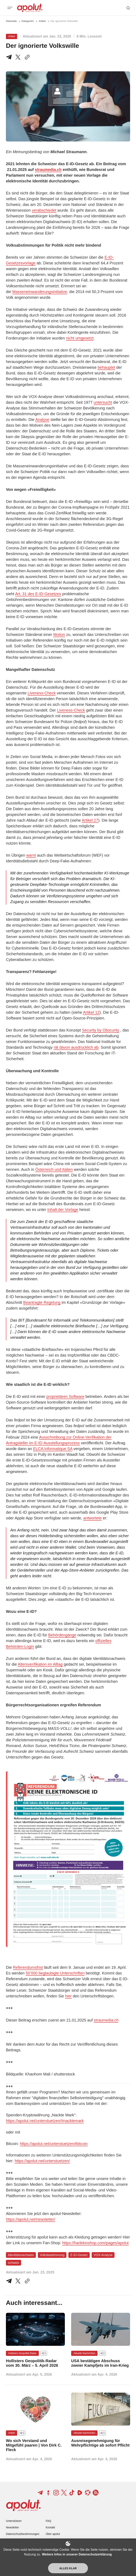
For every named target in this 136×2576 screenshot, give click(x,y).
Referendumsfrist (28, 1967)
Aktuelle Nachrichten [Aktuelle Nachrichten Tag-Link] (84, 2353)
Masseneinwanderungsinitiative (39, 291)
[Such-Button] (128, 8)
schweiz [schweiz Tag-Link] (13, 2262)
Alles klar (68, 2568)
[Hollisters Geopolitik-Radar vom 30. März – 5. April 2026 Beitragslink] (35, 2363)
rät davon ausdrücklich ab (76, 1047)
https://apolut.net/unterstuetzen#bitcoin (54, 2143)
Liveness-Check (42, 693)
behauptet (106, 367)
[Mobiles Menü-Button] (10, 8)
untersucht (103, 402)
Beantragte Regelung (42, 1302)
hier (68, 1996)
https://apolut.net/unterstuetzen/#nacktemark (45, 2121)
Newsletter (12, 2527)
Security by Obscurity (100, 1030)
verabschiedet (44, 210)
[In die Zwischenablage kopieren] (26, 57)
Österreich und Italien (54, 1169)
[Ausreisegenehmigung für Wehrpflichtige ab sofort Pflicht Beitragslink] (100, 2443)
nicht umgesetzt (80, 338)
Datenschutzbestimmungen (22, 2533)
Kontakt (50, 2527)
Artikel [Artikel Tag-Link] (11, 36)
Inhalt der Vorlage (62, 1209)
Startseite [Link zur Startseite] (11, 21)
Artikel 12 (91, 1012)
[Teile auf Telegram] (9, 57)
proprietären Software (65, 1396)
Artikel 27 (90, 820)
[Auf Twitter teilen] (17, 2281)
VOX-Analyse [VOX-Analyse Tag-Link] (103, 2255)
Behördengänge (62, 1635)
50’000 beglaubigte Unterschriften (55, 1973)
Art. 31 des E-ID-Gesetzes (38, 594)
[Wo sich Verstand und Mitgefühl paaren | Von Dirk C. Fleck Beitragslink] (35, 2445)
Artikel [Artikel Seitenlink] (42, 21)
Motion (59, 634)
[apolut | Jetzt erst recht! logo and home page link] (30, 8)
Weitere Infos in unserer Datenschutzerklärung (77, 2554)
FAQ (48, 2520)
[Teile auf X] (17, 57)
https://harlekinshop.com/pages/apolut (95, 2243)
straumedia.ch (106, 2020)
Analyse (42, 419)
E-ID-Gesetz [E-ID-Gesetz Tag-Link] (79, 2255)
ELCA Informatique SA (52, 1448)
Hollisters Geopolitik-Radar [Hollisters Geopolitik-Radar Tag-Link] (22, 2353)
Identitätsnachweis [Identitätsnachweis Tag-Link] (21, 2255)
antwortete (92, 1518)
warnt (31, 855)
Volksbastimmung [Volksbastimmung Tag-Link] (52, 2255)
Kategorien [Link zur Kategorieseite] (27, 21)
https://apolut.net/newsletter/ (30, 2219)
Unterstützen (13, 2520)
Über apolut (53, 2533)
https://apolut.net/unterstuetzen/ (42, 2161)
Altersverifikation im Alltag (40, 1664)
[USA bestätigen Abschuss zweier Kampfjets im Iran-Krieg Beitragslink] (100, 2363)
